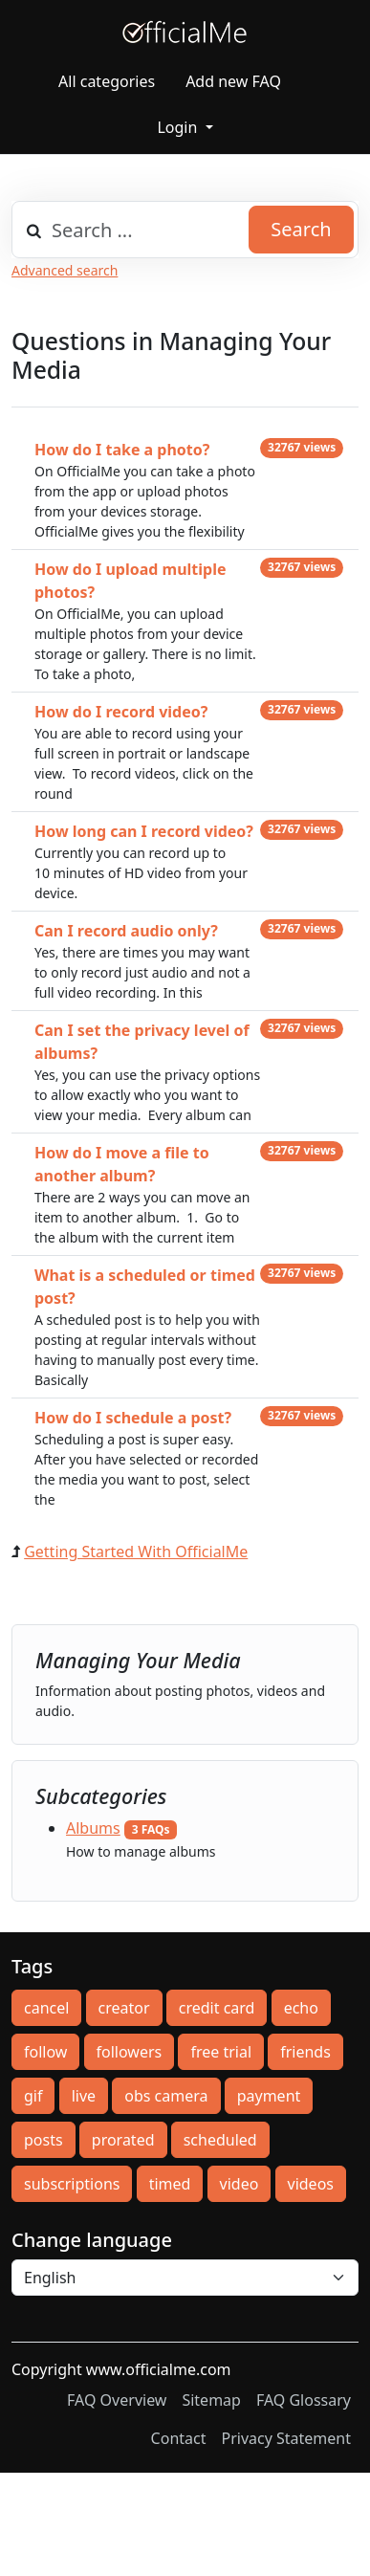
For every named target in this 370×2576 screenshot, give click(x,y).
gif (33, 2095)
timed (170, 2183)
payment (269, 2095)
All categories (106, 81)
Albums (93, 1827)
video (239, 2183)
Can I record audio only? (126, 930)
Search (301, 229)
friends (305, 2051)
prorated (123, 2139)
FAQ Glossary (303, 2400)
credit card (217, 2007)
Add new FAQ (233, 81)
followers (130, 2051)
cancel (46, 2007)
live (84, 2095)
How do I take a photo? (121, 449)
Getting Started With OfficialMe (136, 1551)
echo (301, 2007)
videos (311, 2183)
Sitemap (211, 2400)
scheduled (220, 2139)
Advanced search (64, 270)
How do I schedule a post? (132, 1417)
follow (45, 2051)
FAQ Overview (116, 2400)
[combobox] (185, 229)
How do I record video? (120, 711)
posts (43, 2139)
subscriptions (72, 2183)
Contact (179, 2438)
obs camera (165, 2095)
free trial (220, 2051)
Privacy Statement (286, 2438)
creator (124, 2007)
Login (179, 127)
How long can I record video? (143, 831)
